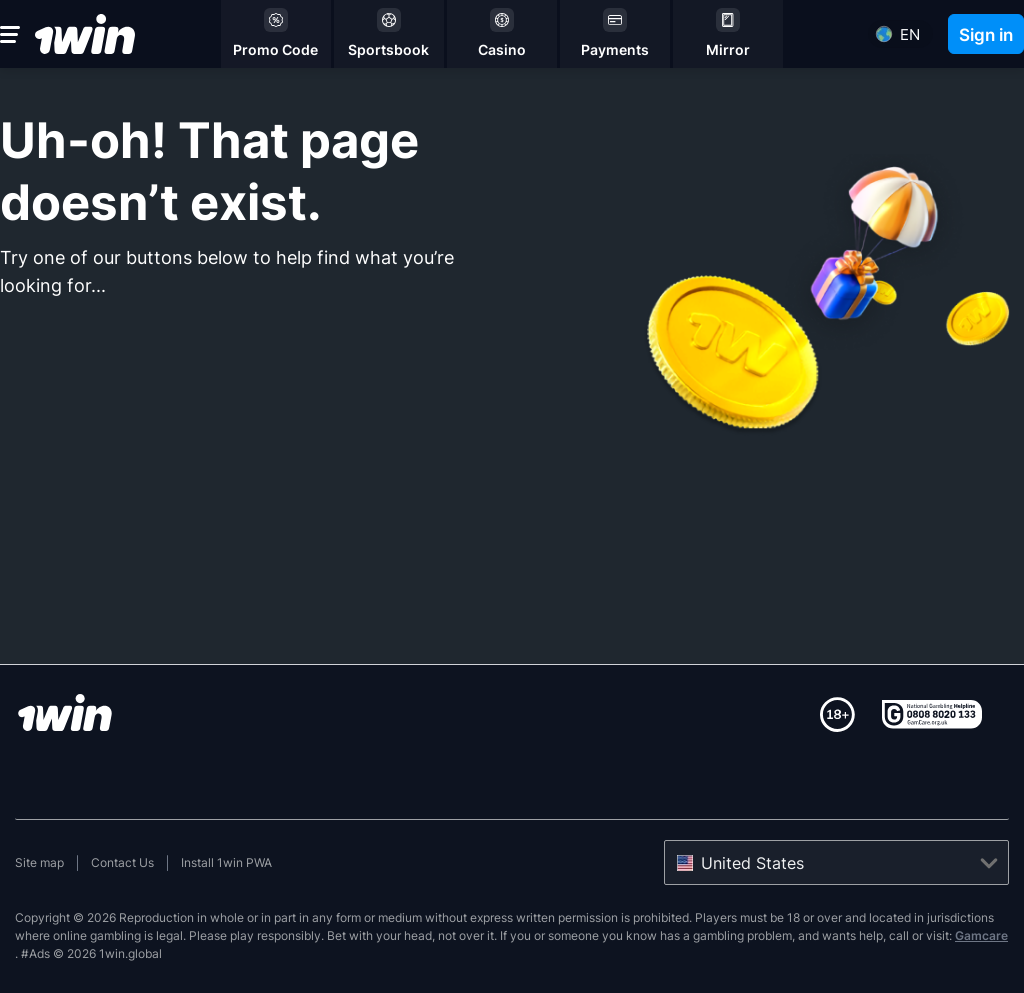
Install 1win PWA (226, 862)
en (910, 34)
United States (752, 863)
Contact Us (122, 862)
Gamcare (981, 935)
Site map (39, 862)
